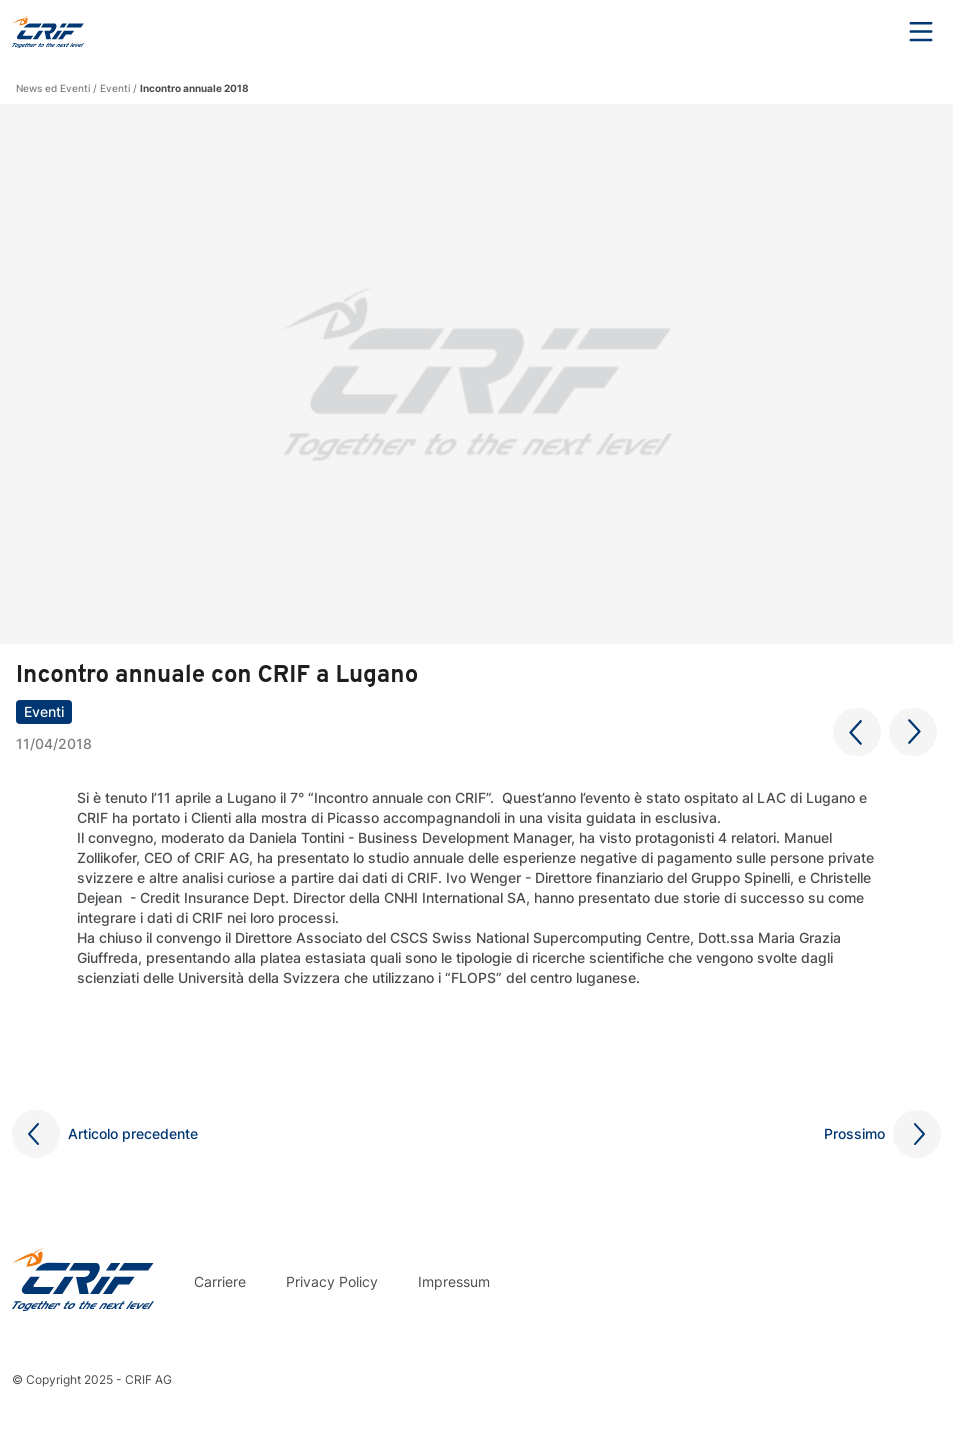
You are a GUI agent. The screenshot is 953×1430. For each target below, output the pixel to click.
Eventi (115, 88)
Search (866, 32)
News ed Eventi (53, 88)
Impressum (454, 1281)
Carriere (220, 1281)
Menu (921, 32)
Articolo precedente (133, 1133)
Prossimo (854, 1133)
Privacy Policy (332, 1281)
